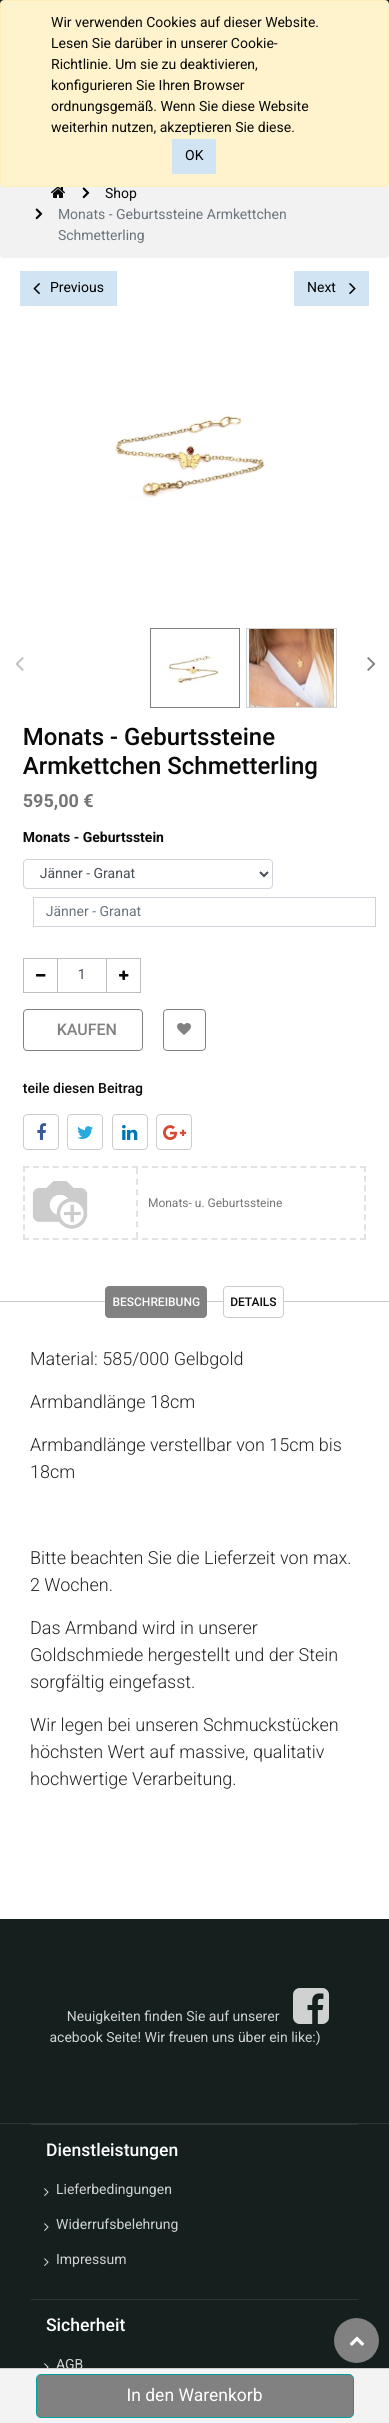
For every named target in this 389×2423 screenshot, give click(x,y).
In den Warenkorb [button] (194, 2396)
